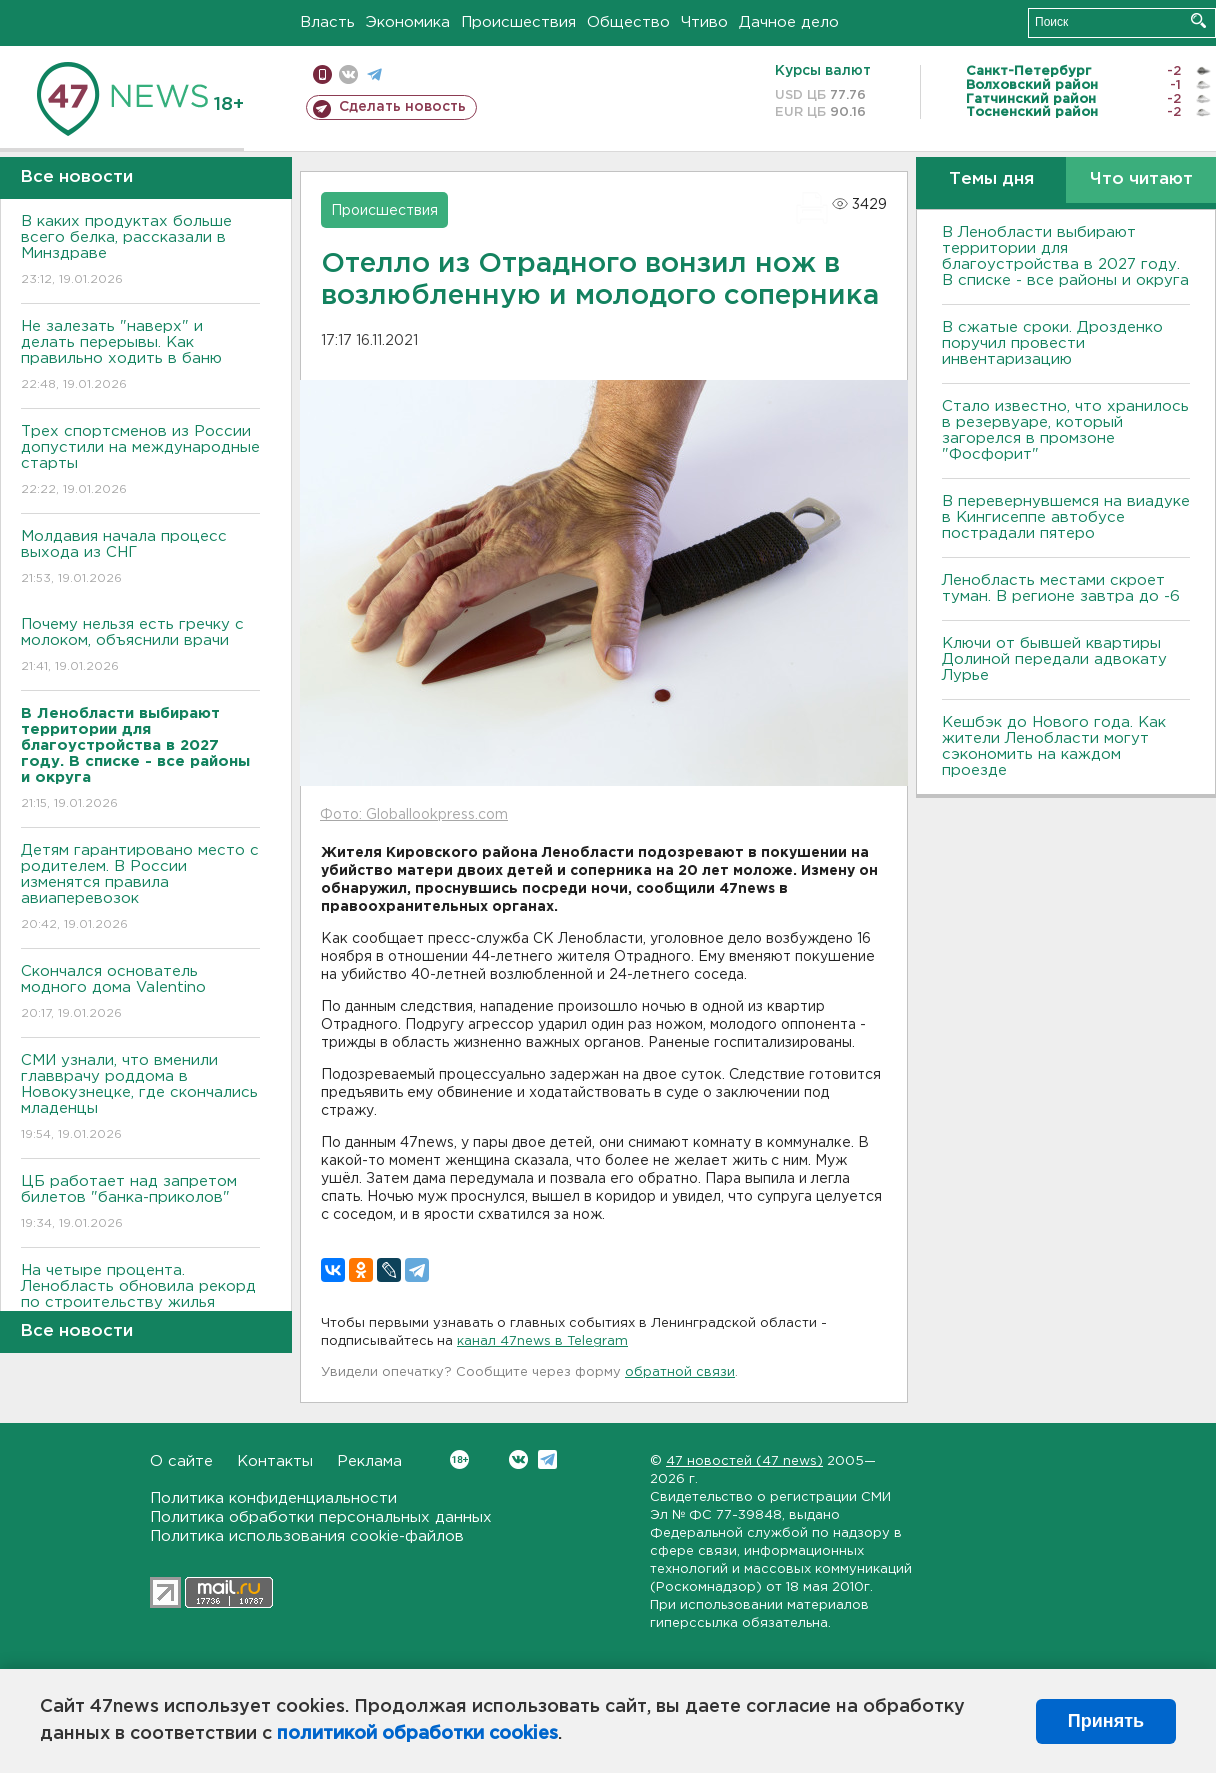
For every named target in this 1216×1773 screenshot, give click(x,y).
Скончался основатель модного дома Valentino (140, 993)
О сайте (181, 1461)
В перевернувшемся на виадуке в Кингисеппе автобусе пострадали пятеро (1066, 517)
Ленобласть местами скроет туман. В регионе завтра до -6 (1061, 588)
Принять (1106, 1721)
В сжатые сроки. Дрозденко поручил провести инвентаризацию (1052, 343)
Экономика (408, 22)
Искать (1198, 20)
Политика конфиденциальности (273, 1498)
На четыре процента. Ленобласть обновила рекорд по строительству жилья (140, 1300)
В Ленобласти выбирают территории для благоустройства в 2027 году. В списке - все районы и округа (1065, 256)
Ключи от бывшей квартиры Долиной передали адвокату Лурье (1054, 659)
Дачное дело (789, 22)
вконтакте (348, 74)
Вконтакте (459, 1459)
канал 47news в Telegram (542, 1341)
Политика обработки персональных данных (321, 1517)
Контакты (275, 1461)
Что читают (1141, 179)
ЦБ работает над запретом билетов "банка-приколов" (140, 1203)
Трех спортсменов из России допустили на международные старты (140, 461)
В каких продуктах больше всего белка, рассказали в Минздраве (140, 251)
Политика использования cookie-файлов (307, 1536)
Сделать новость (402, 107)
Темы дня (991, 179)
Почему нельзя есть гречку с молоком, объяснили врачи (140, 646)
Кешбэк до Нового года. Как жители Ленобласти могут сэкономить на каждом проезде (1054, 746)
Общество (628, 22)
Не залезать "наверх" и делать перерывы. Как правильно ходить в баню (140, 356)
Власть (327, 22)
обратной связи (680, 1372)
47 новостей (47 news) (744, 1461)
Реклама (369, 1461)
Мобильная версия (322, 74)
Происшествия (518, 22)
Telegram (547, 1459)
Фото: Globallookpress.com (414, 815)
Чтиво (704, 22)
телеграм (374, 74)
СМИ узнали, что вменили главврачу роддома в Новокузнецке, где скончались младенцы (140, 1098)
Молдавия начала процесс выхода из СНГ (140, 558)
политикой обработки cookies (417, 1734)
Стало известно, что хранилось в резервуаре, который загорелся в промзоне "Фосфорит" (1065, 430)
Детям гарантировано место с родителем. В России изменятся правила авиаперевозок (140, 888)
